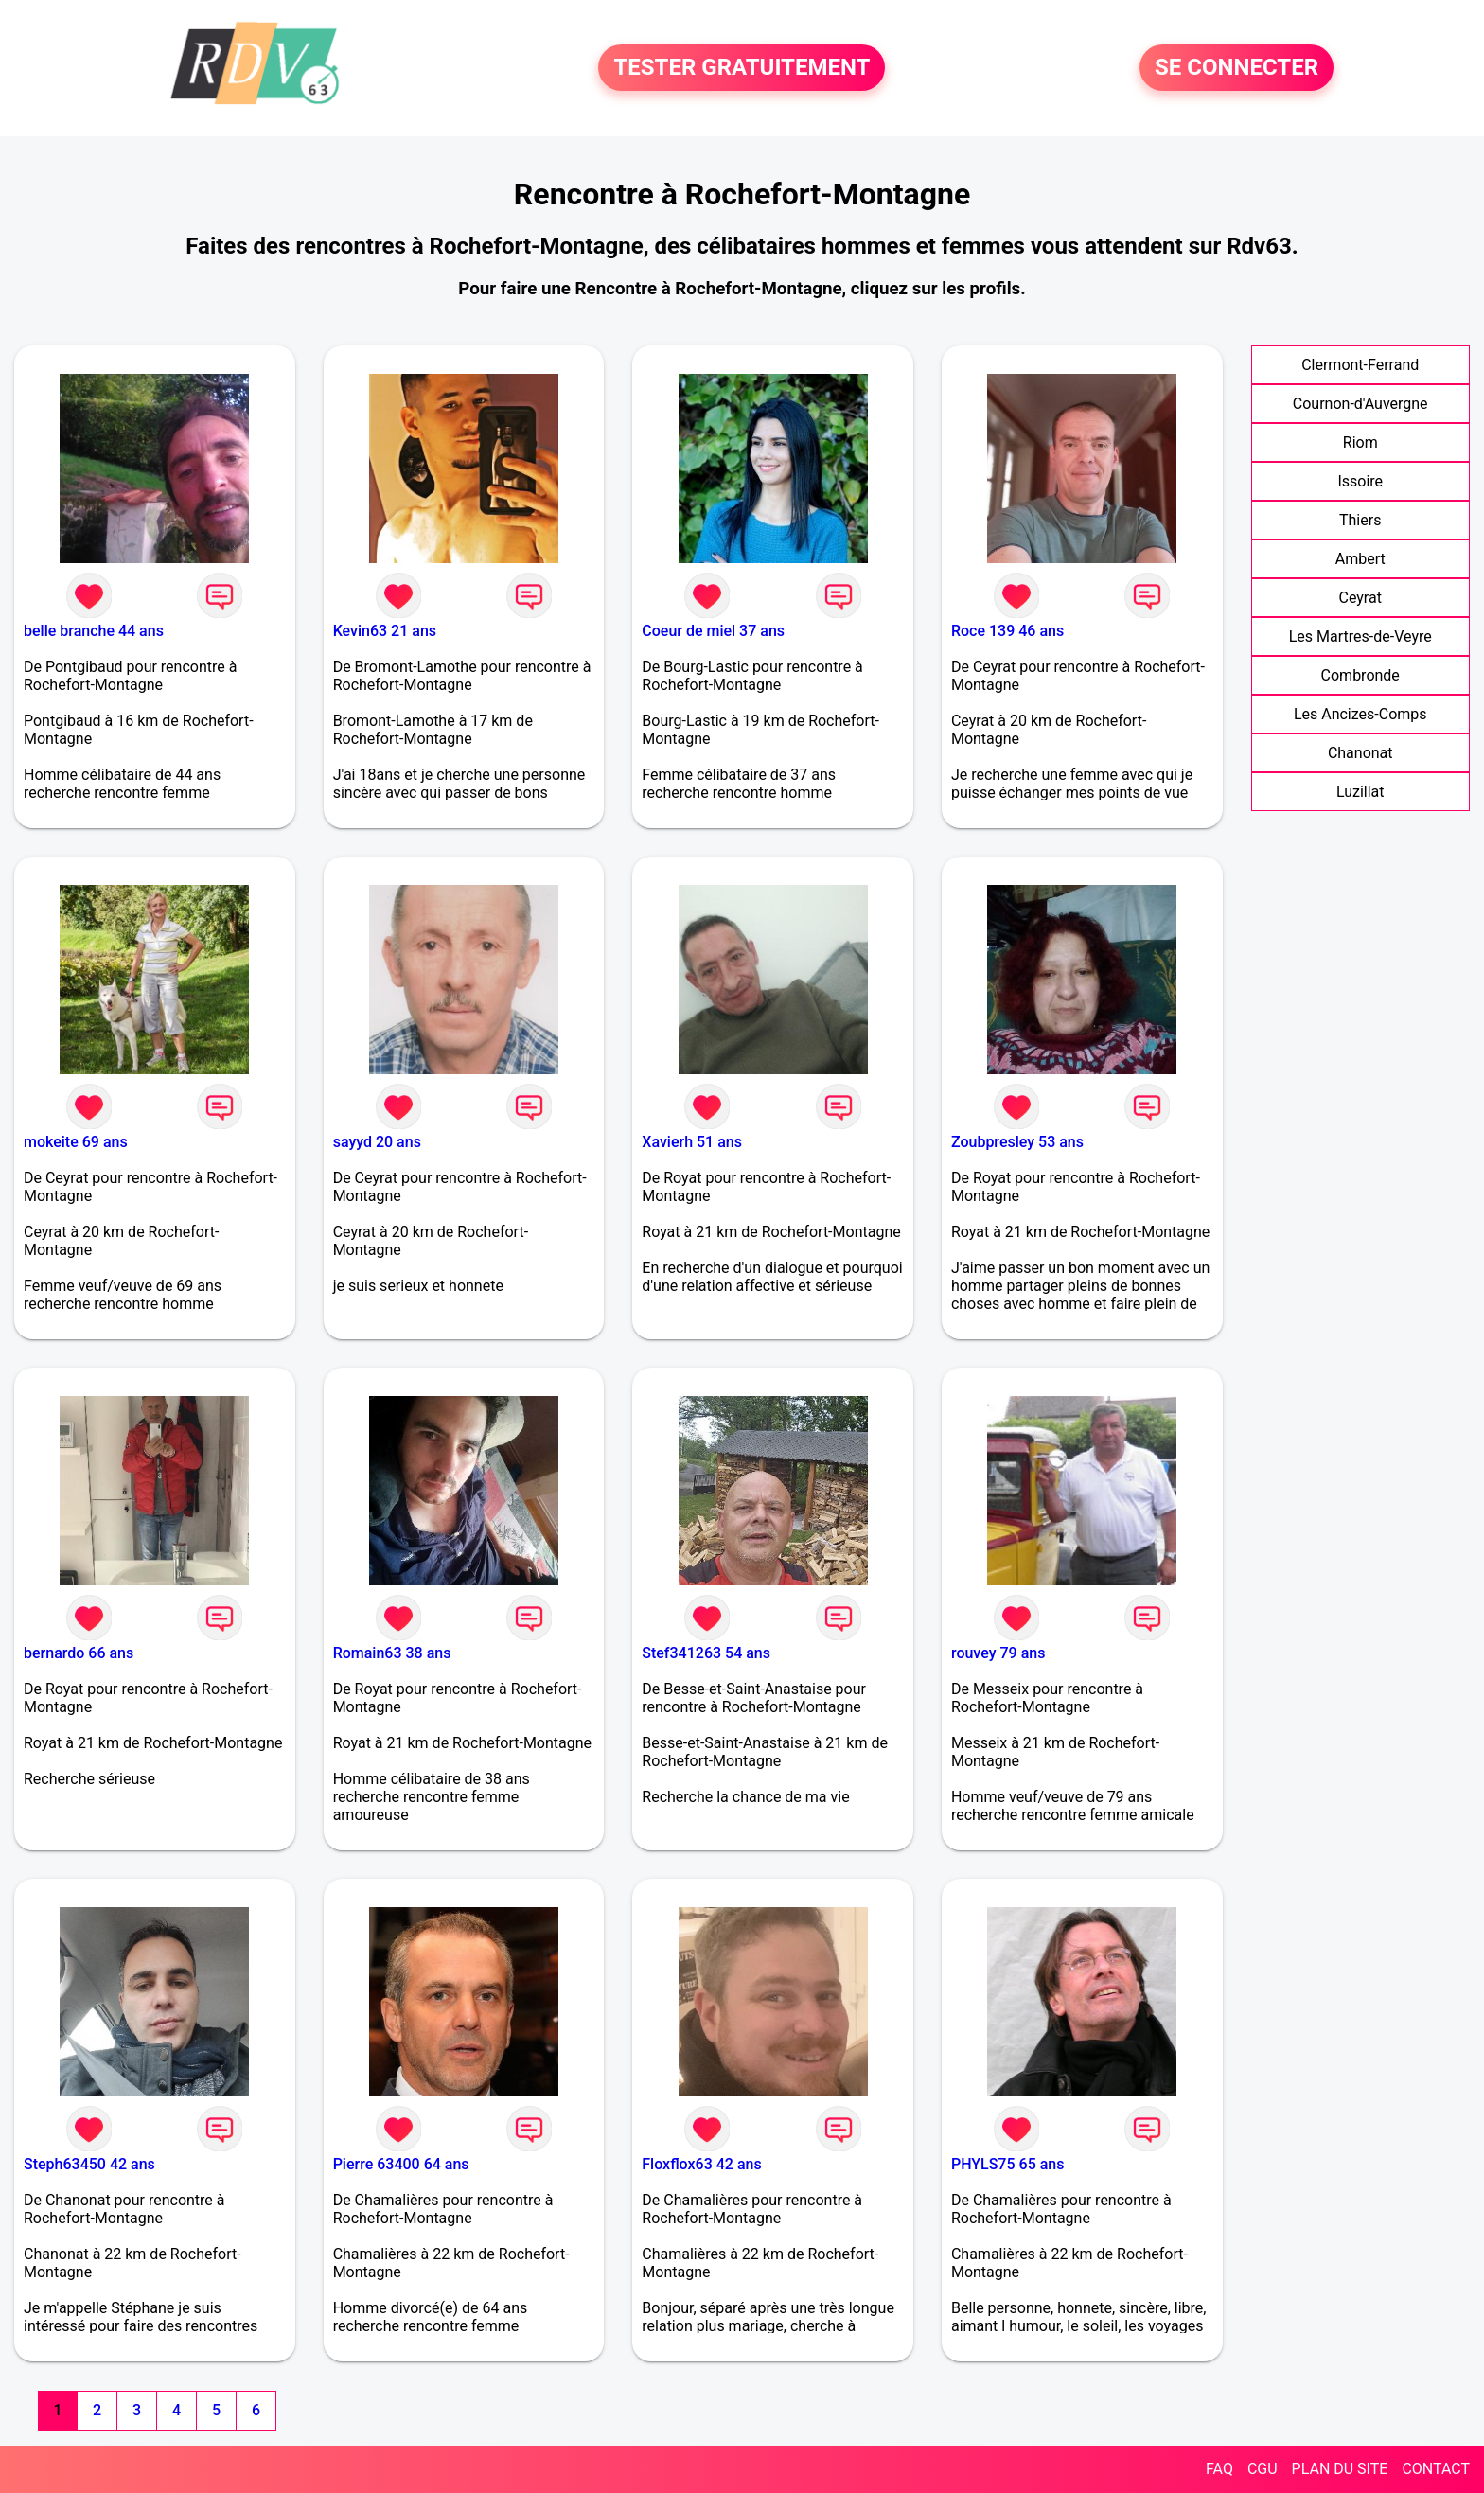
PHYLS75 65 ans (1008, 2164)
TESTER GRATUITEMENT (741, 68)
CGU (1262, 2469)
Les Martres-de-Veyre (1360, 636)
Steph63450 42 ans (89, 2164)
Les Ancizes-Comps (1360, 714)
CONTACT (1436, 2469)
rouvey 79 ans (998, 1653)
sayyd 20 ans (377, 1142)
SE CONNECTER (1236, 68)
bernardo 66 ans (78, 1653)
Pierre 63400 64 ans (401, 2164)
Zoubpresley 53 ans (1017, 1142)
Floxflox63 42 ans (701, 2164)
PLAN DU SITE (1340, 2469)
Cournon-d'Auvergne (1360, 404)
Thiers (1360, 520)
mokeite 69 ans (76, 1142)
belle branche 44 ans (94, 631)
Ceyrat (1360, 598)
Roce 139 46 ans (1007, 631)
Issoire (1360, 481)
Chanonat (1360, 753)
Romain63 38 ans (392, 1653)
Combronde (1360, 675)
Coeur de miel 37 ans (713, 631)
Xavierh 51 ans (692, 1142)
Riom (1360, 442)
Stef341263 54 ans (706, 1653)
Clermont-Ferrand (1360, 365)
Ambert (1360, 559)
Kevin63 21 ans (384, 631)
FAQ (1219, 2469)
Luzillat (1360, 792)
